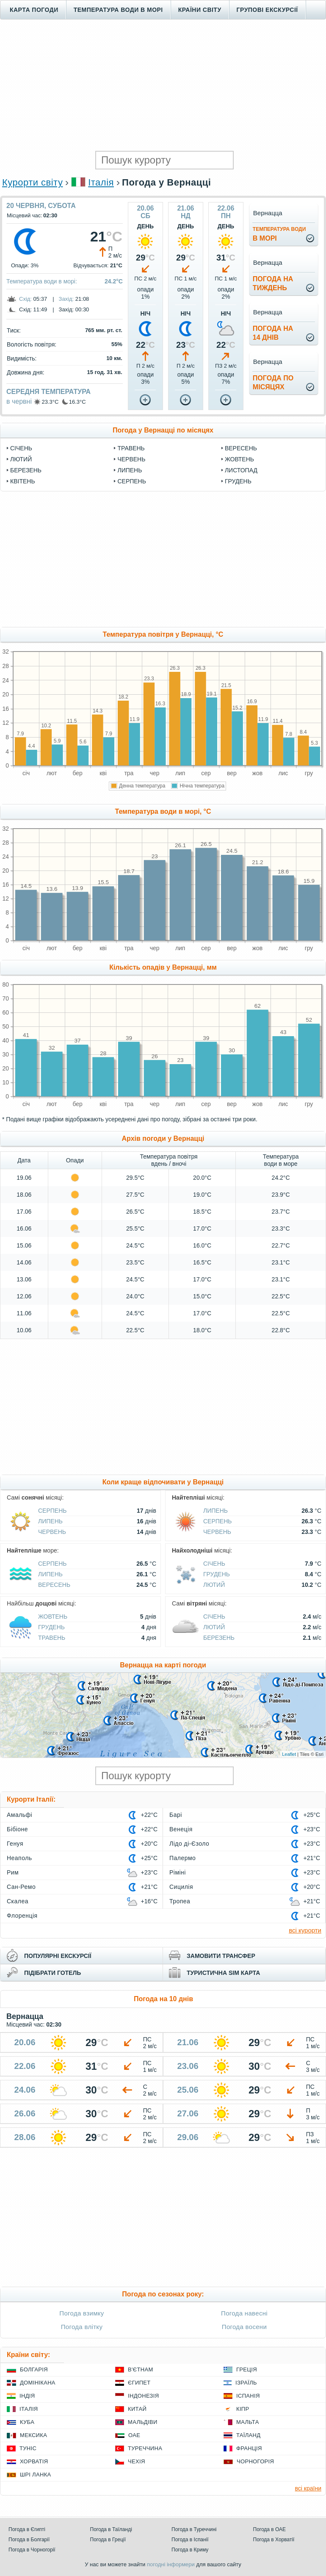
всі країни (308, 2488)
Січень (21, 448)
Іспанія (248, 2396)
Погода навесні (244, 2313)
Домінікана (37, 2382)
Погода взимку (81, 2313)
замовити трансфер (221, 1955)
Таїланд (248, 2435)
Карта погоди (34, 9)
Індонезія (143, 2396)
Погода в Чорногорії (31, 2550)
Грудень (238, 481)
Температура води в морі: (41, 281)
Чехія (136, 2461)
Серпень (131, 481)
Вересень (241, 448)
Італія (101, 182)
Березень (25, 470)
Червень (131, 459)
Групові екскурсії (267, 9)
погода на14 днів (273, 333)
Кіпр (242, 2409)
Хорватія (34, 2461)
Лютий (21, 459)
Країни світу (199, 9)
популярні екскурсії (57, 1955)
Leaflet (289, 1754)
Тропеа (179, 1901)
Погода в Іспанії (190, 2540)
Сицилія (181, 1886)
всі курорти (305, 1930)
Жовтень (239, 459)
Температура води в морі (118, 9)
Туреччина (145, 2448)
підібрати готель (52, 1972)
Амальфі (19, 1814)
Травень (130, 448)
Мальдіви (142, 2422)
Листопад (241, 470)
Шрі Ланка (35, 2474)
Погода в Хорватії (274, 2540)
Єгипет (139, 2382)
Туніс (27, 2448)
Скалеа (17, 1901)
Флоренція (22, 1915)
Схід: (25, 299)
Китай (137, 2409)
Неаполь (19, 1858)
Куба (27, 2422)
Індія (27, 2396)
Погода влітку (82, 2326)
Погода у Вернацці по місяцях (163, 430)
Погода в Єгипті (26, 2529)
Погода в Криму (189, 2550)
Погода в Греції (108, 2540)
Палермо (182, 1858)
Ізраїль (246, 2382)
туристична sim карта (223, 1972)
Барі (175, 1814)
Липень (129, 470)
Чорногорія (255, 2461)
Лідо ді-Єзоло (189, 1843)
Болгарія (34, 2369)
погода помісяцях (273, 382)
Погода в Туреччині (194, 2529)
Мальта (247, 2422)
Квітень (22, 481)
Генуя (15, 1843)
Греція (246, 2369)
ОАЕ (134, 2435)
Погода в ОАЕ (269, 2529)
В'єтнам (140, 2369)
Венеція (181, 1829)
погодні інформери (171, 2564)
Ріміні (177, 1872)
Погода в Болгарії (29, 2540)
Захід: (66, 299)
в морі (279, 234)
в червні (19, 401)
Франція (249, 2448)
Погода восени (244, 2326)
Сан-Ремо (21, 1886)
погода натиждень (273, 283)
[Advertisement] (163, 85)
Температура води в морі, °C (163, 811)
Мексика (33, 2435)
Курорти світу (32, 182)
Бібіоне (17, 1829)
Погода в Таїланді (111, 2529)
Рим (13, 1872)
